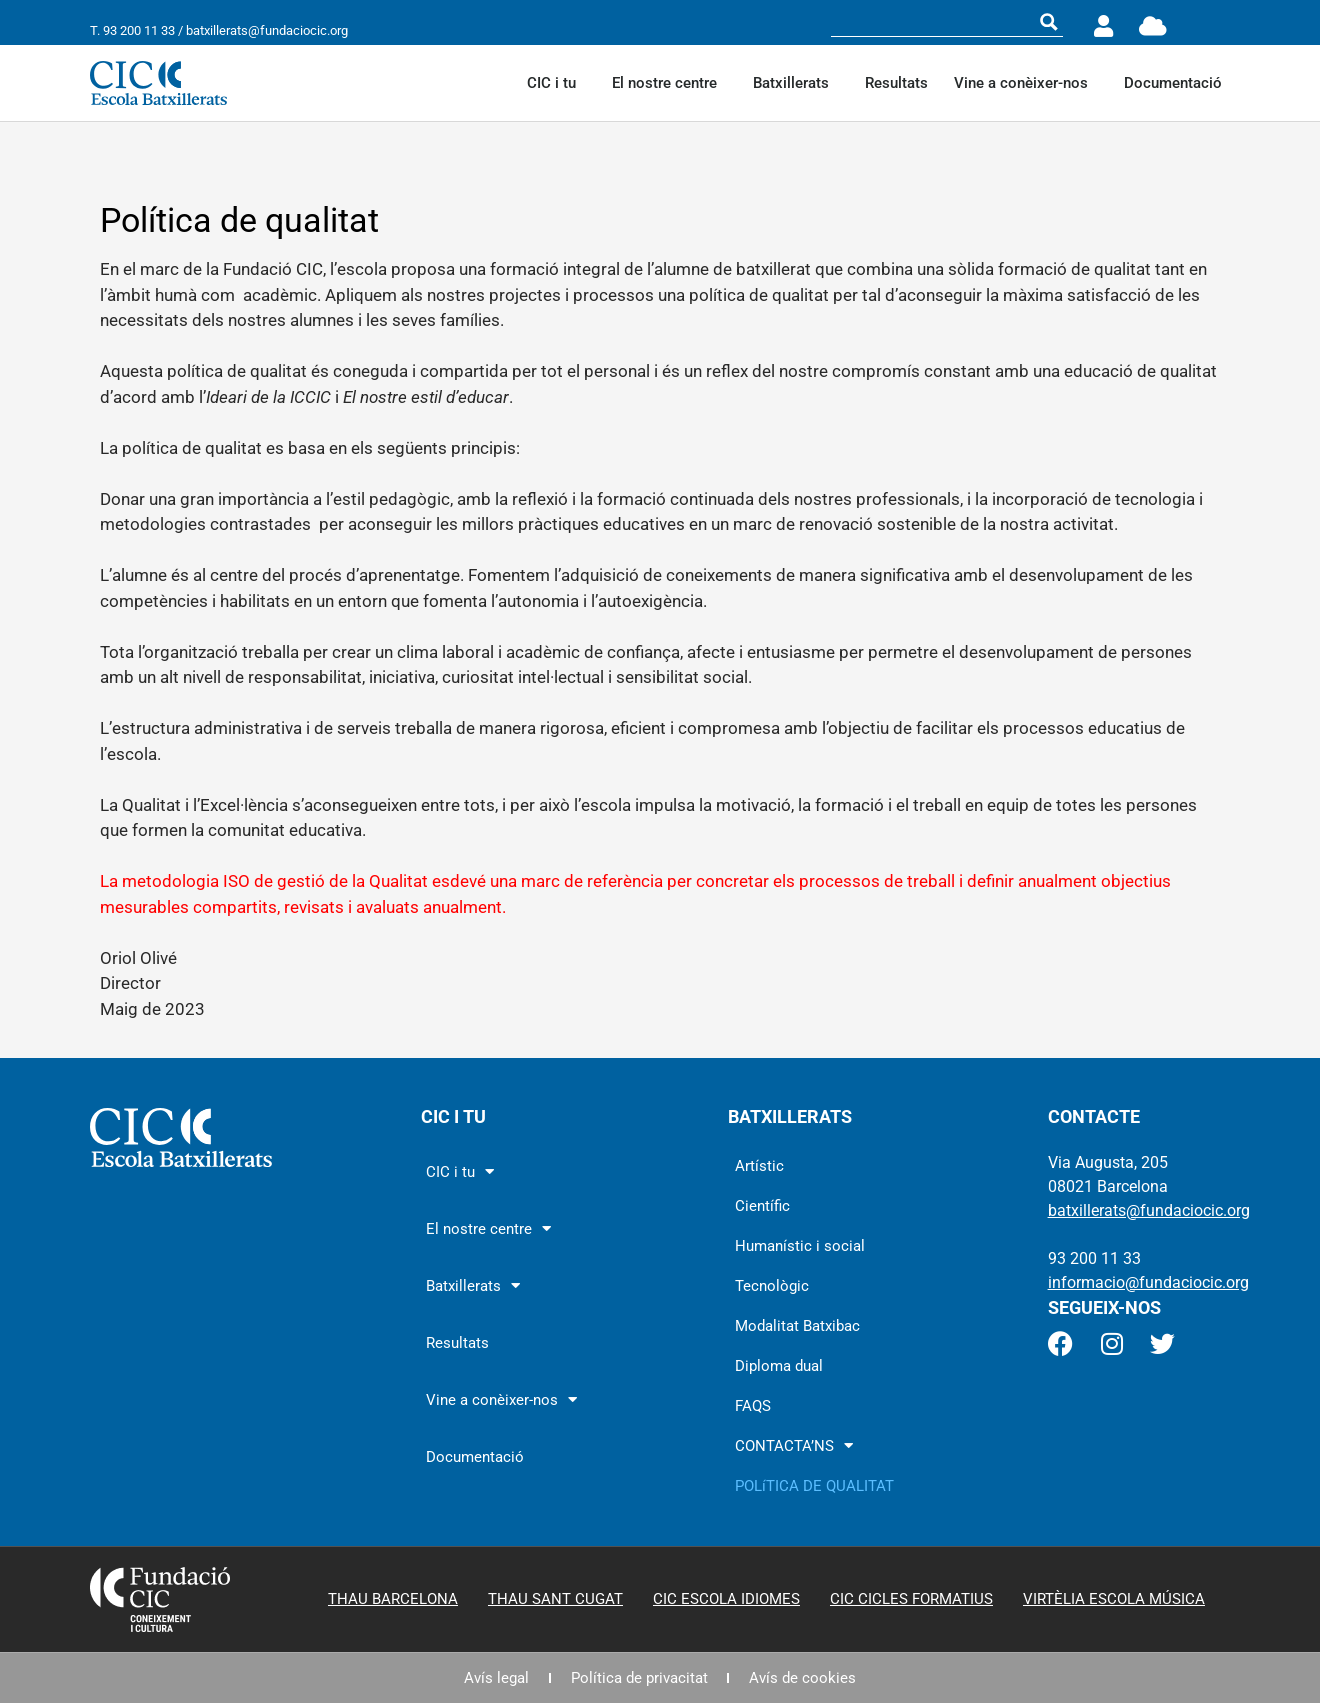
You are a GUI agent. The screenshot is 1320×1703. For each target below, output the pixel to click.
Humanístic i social (800, 1246)
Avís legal (496, 1678)
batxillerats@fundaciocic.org (267, 30)
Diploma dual (779, 1366)
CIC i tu (556, 83)
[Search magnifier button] (1049, 22)
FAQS (753, 1406)
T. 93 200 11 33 (132, 30)
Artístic (759, 1166)
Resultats (896, 83)
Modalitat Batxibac (797, 1326)
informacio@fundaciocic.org (1148, 1282)
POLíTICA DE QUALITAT (814, 1486)
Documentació (1173, 83)
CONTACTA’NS (794, 1445)
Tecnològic (772, 1286)
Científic (762, 1206)
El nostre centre (669, 83)
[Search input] (934, 22)
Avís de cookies (803, 1678)
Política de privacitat (639, 1678)
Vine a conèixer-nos (1026, 83)
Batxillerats (796, 83)
